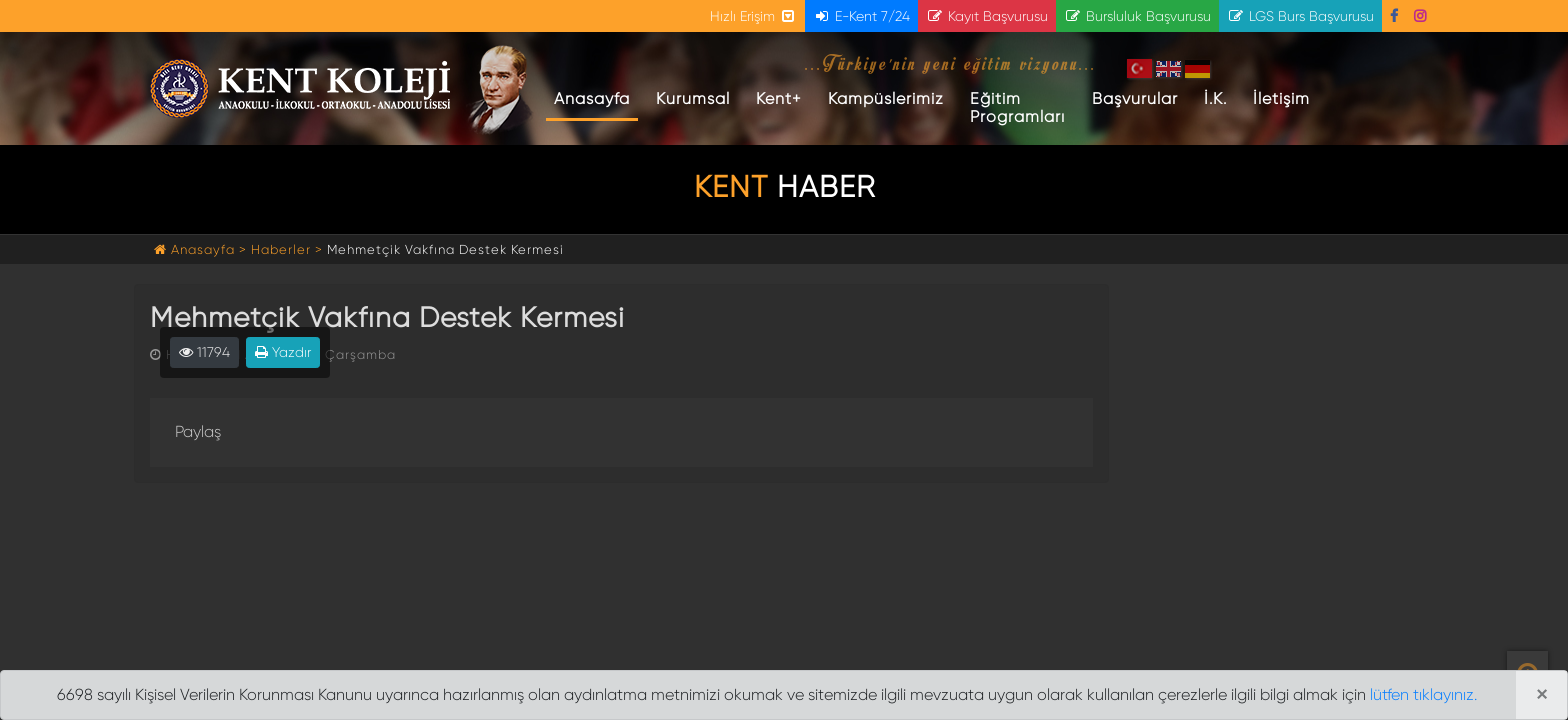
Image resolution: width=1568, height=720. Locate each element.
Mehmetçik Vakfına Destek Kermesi (445, 249)
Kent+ (779, 98)
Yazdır (283, 352)
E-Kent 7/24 (861, 16)
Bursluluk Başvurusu (1137, 16)
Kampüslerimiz (886, 98)
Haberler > (287, 249)
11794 (204, 352)
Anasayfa (596, 98)
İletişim (1281, 98)
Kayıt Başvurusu (987, 16)
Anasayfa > (202, 249)
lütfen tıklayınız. (1423, 694)
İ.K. (1215, 98)
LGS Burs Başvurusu (1300, 16)
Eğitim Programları (1017, 107)
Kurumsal (693, 98)
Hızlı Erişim (753, 16)
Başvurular (1135, 98)
